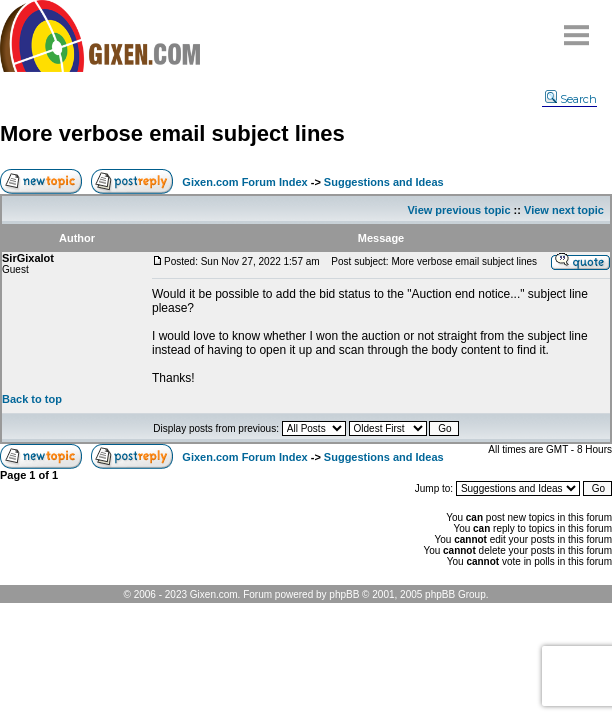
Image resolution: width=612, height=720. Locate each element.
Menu (577, 27)
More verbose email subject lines (172, 133)
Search (571, 99)
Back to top (32, 399)
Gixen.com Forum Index (244, 182)
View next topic (564, 210)
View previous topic (458, 210)
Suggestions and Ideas (384, 182)
